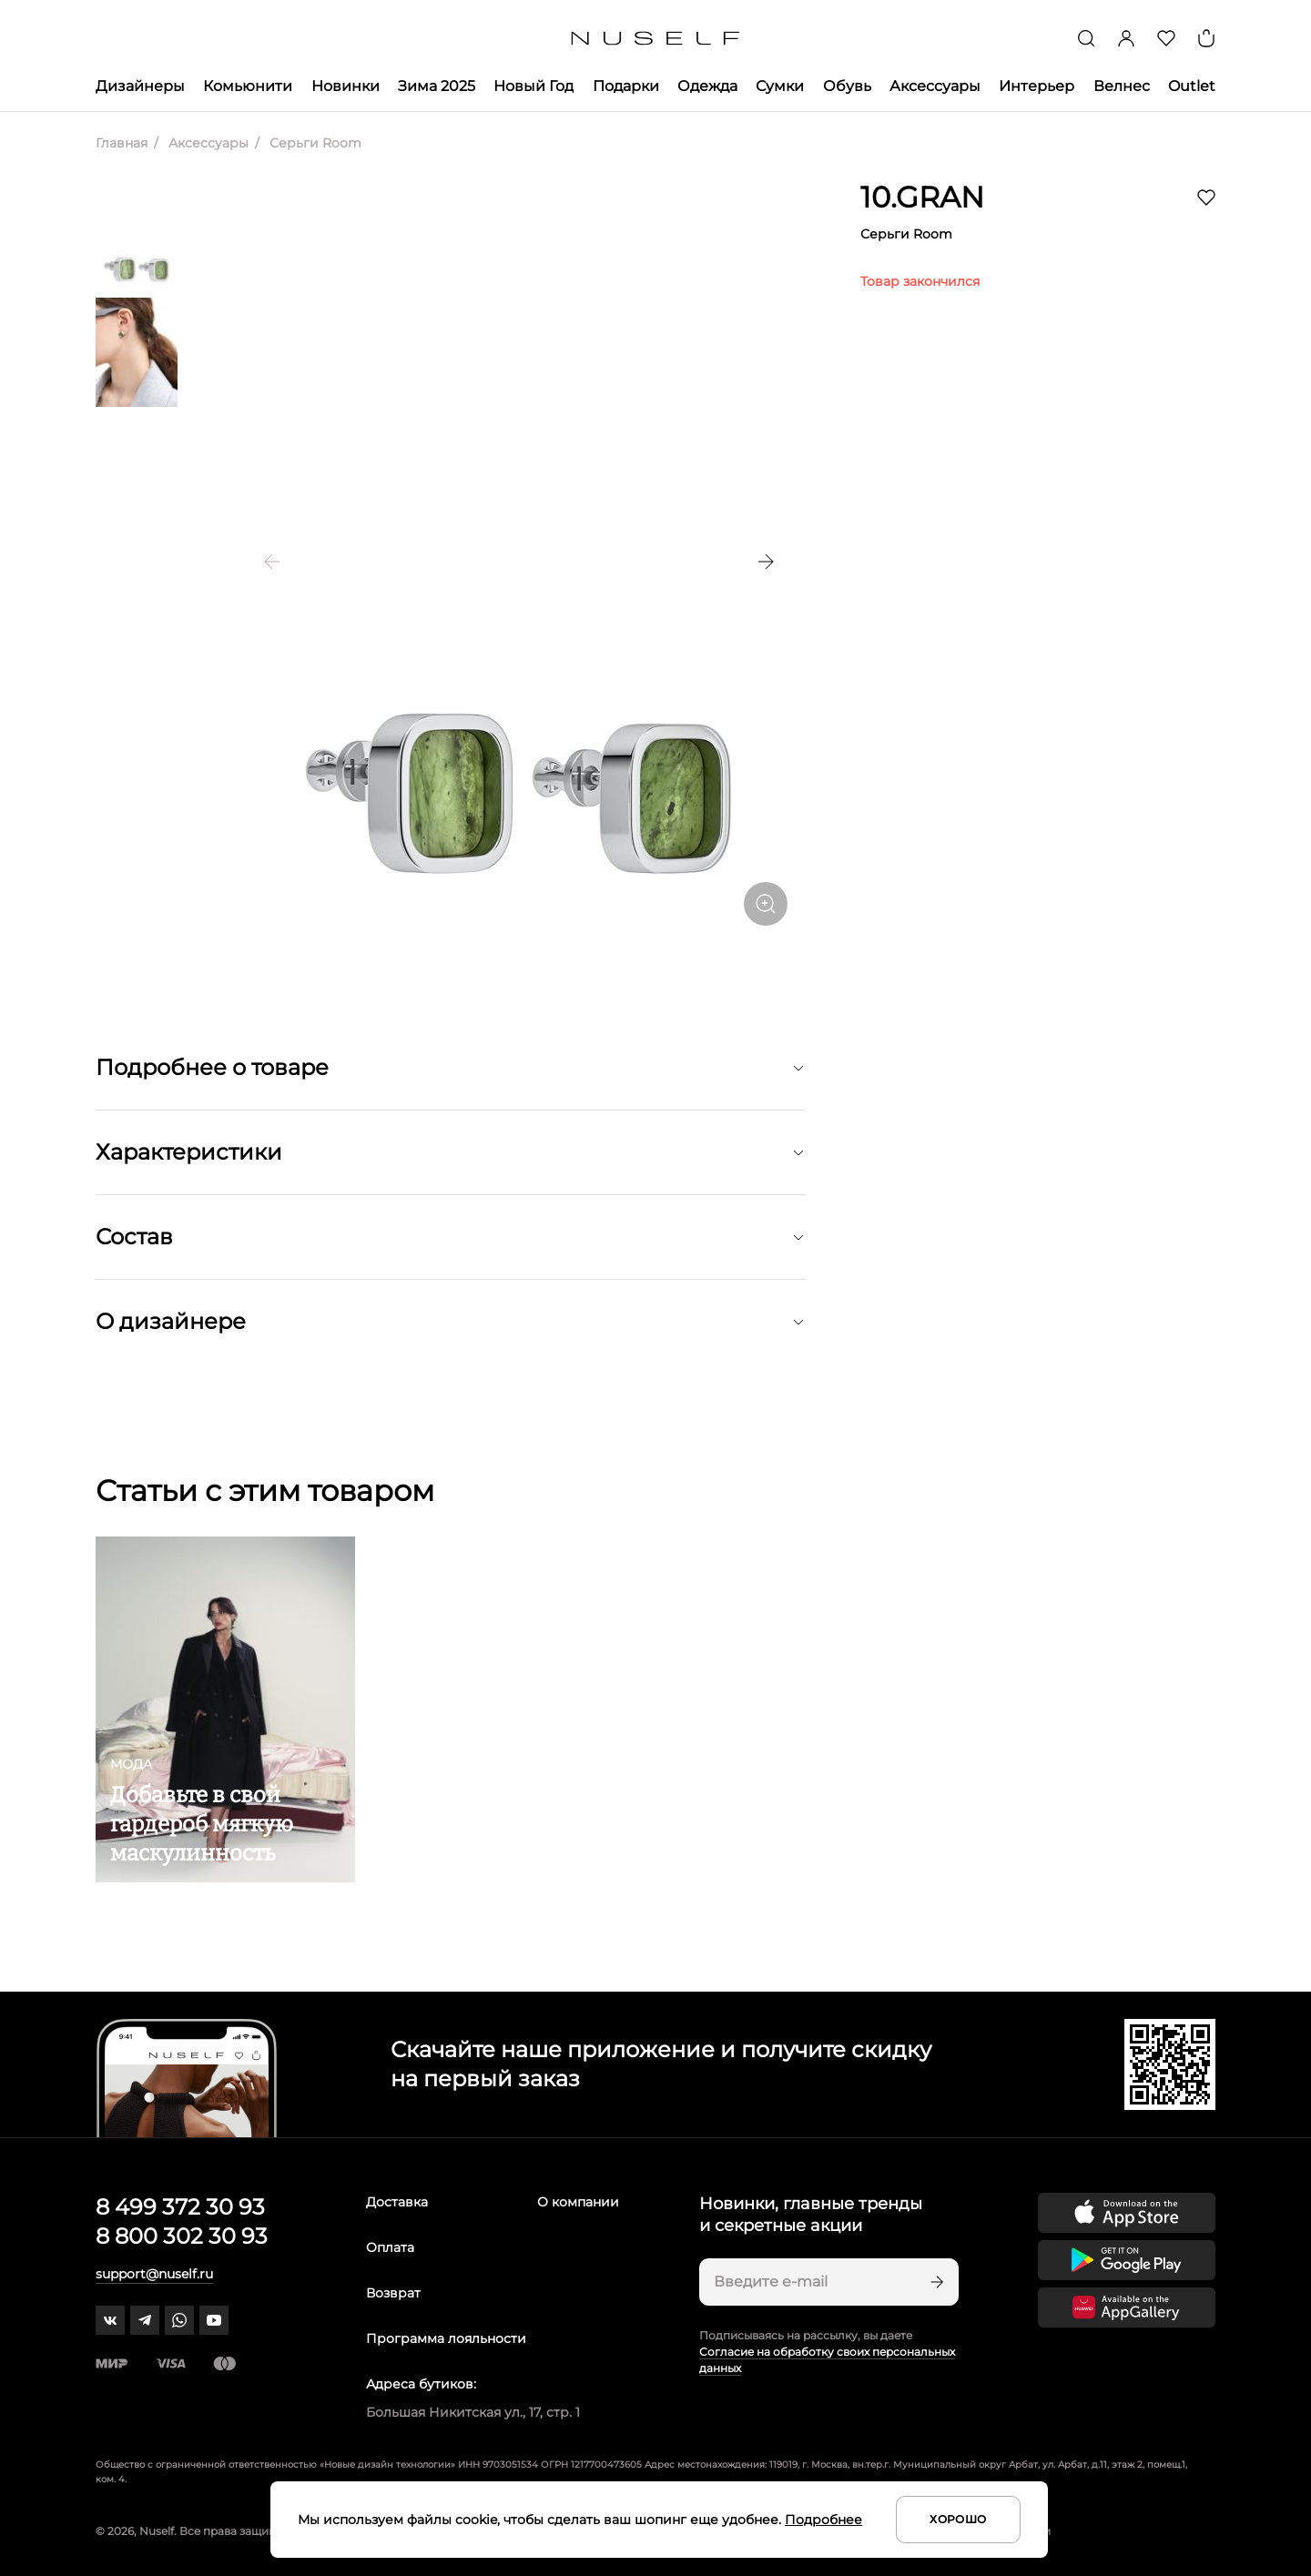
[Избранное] (1166, 38)
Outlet (1191, 86)
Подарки (626, 86)
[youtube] (214, 2320)
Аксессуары (935, 86)
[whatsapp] (179, 2320)
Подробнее (823, 2519)
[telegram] (144, 2320)
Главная (121, 143)
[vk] (110, 2320)
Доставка (397, 2202)
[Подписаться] (935, 2282)
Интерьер (1036, 86)
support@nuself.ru (154, 2274)
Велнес (1121, 86)
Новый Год (533, 86)
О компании (578, 2202)
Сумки (780, 86)
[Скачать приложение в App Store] (1126, 2213)
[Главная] (656, 39)
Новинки (345, 86)
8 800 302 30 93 (182, 2236)
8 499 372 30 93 (180, 2207)
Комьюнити (247, 86)
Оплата (390, 2247)
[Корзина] (1206, 38)
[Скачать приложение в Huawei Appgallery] (1126, 2307)
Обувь (847, 86)
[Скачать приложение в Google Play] (1126, 2260)
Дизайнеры (140, 86)
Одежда (707, 86)
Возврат (393, 2293)
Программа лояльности (446, 2338)
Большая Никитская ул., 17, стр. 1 (473, 2412)
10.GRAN (922, 197)
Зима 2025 (436, 86)
